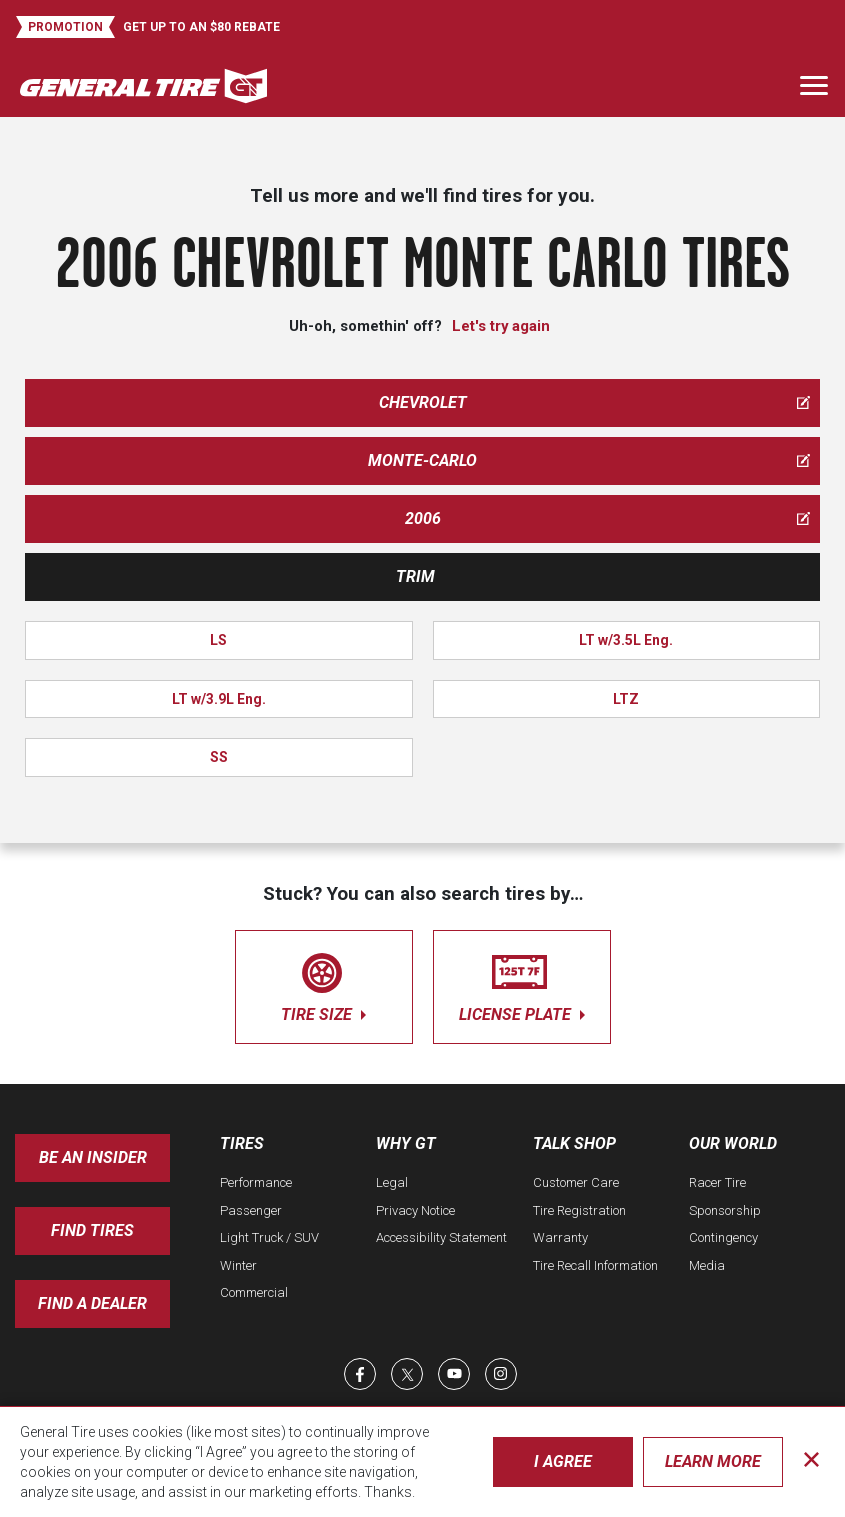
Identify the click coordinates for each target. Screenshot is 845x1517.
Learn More (713, 1461)
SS (219, 757)
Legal (392, 1182)
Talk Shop (574, 1143)
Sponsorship (725, 1210)
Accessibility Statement (441, 1237)
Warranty (560, 1237)
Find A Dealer (92, 1303)
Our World (733, 1143)
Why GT (406, 1143)
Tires (242, 1143)
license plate (522, 983)
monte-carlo (589, 460)
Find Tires (92, 1230)
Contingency (723, 1237)
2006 (608, 518)
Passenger (251, 1210)
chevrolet (595, 402)
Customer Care (576, 1182)
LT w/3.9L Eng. (219, 699)
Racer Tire (717, 1182)
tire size (324, 983)
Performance (256, 1182)
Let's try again (501, 326)
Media (707, 1265)
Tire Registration (579, 1210)
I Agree (563, 1461)
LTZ (626, 699)
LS (218, 640)
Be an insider (93, 1157)
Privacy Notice (415, 1210)
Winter (238, 1265)
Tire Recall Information (595, 1265)
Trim (415, 576)
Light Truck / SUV (269, 1237)
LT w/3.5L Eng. (626, 640)
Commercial (254, 1292)
